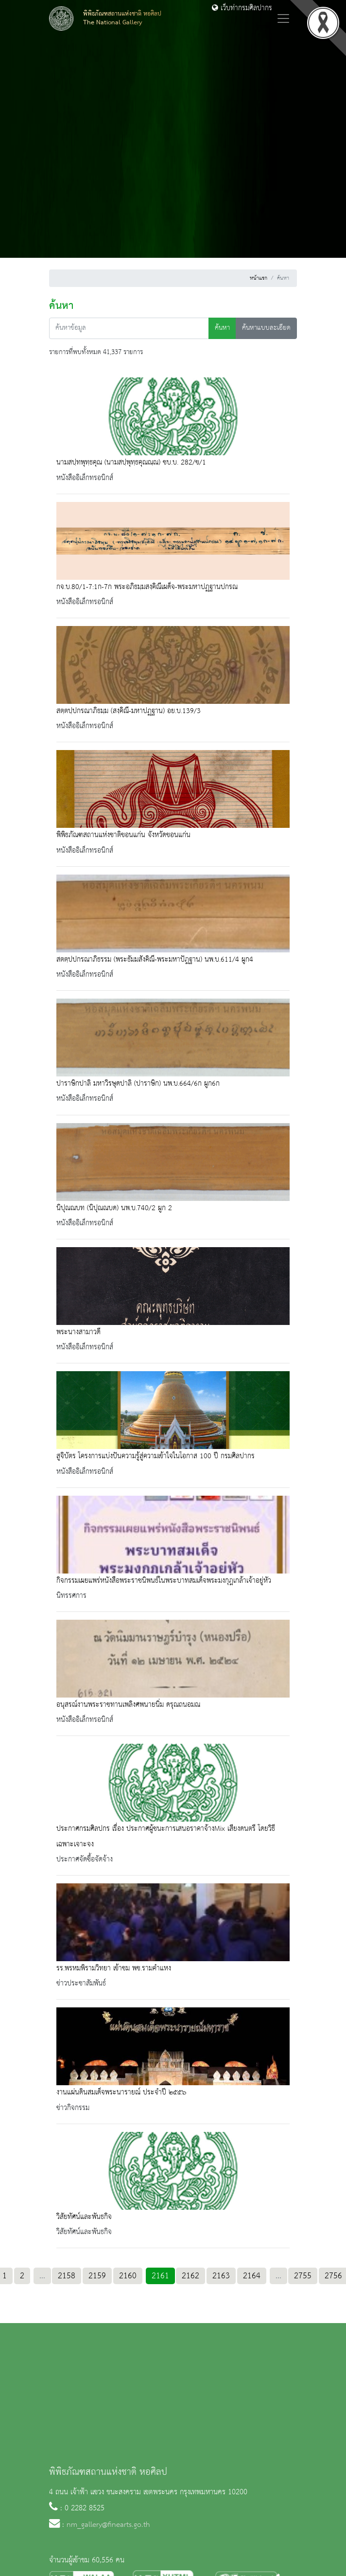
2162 (190, 2276)
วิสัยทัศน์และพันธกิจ (84, 2217)
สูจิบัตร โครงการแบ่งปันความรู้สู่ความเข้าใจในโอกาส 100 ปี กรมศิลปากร (155, 1456)
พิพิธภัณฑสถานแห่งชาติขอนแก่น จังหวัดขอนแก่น (123, 835)
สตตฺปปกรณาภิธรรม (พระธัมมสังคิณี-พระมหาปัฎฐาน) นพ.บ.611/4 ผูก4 (154, 959)
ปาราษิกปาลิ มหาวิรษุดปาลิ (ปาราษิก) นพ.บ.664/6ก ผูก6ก (138, 1084)
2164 (251, 2276)
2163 (221, 2276)
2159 (97, 2276)
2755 (302, 2276)
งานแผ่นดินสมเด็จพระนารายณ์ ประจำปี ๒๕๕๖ (121, 2092)
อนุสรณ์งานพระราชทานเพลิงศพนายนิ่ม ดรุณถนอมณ (128, 1705)
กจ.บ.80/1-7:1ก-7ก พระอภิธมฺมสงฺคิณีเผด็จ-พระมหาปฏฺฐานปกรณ (147, 587)
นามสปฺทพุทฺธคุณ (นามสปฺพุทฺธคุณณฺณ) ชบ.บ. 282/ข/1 (131, 462)
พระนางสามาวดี (78, 1332)
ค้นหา (222, 328)
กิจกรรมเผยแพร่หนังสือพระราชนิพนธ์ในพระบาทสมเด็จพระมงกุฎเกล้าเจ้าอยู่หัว (163, 1581)
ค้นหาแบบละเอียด (266, 328)
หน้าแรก (258, 278)
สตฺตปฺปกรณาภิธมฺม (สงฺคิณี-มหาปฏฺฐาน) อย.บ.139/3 (128, 711)
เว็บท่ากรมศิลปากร (242, 8)
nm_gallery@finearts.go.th (108, 2525)
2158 (66, 2276)
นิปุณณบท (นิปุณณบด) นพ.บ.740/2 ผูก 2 (114, 1208)
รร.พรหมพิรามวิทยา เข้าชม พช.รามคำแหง (113, 1968)
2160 (128, 2276)
